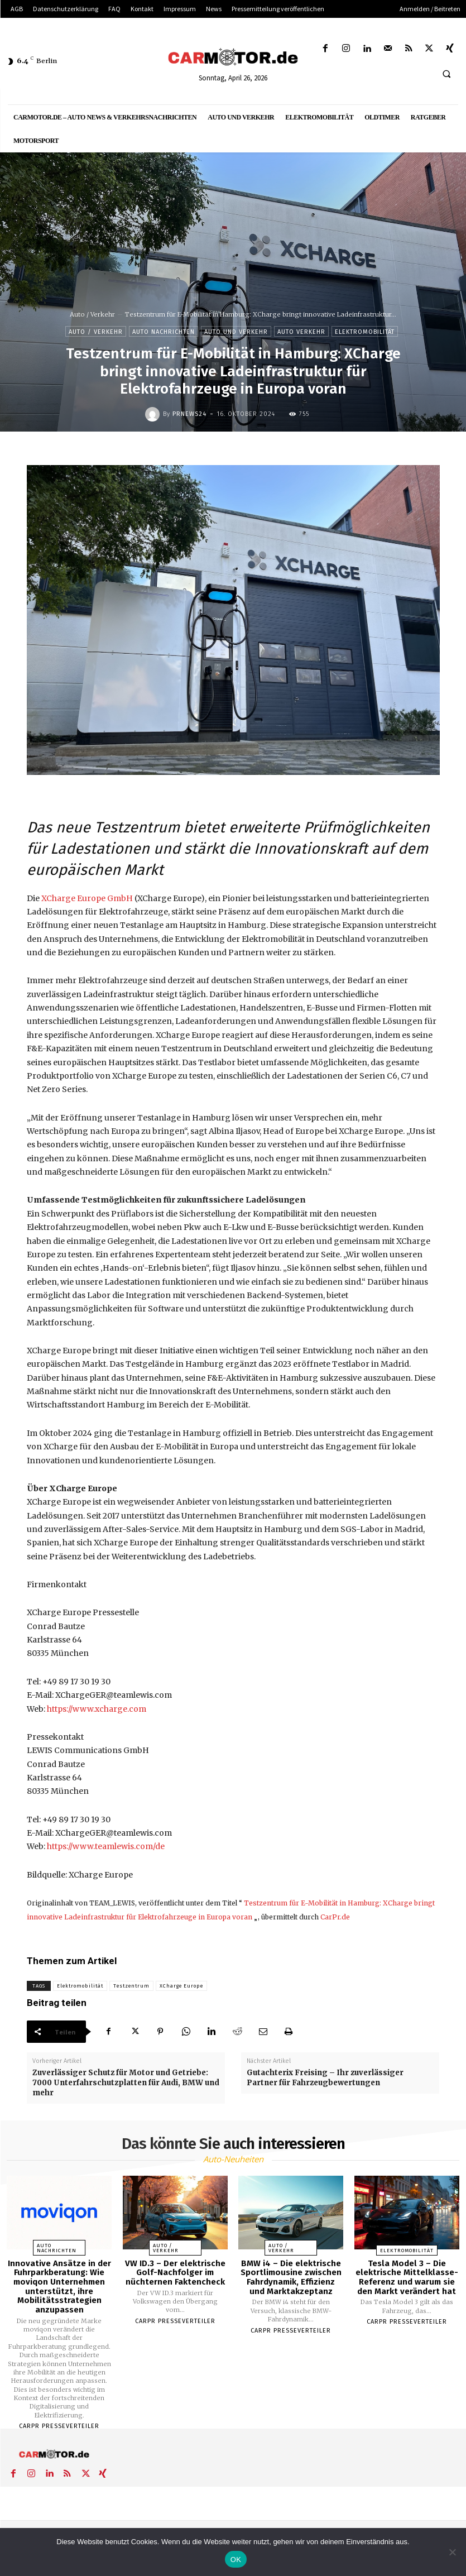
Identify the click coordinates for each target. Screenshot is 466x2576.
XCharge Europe (181, 1986)
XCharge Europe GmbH (87, 898)
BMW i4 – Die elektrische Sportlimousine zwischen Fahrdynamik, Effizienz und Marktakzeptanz (291, 2277)
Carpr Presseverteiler (59, 2426)
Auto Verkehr (301, 331)
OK (235, 2559)
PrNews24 (189, 414)
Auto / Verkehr (92, 314)
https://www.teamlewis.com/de (106, 1846)
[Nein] (452, 2552)
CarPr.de (335, 1917)
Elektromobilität (365, 331)
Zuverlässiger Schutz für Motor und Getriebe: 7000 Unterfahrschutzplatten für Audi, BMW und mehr (125, 2083)
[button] (446, 74)
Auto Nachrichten (163, 331)
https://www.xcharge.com (96, 1709)
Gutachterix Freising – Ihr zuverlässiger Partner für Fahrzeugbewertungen (325, 2077)
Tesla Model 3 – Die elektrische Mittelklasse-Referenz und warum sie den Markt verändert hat (406, 2277)
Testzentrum (131, 1986)
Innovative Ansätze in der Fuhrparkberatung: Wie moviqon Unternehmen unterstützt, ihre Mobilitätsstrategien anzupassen (59, 2286)
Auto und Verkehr (236, 331)
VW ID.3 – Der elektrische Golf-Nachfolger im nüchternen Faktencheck (175, 2272)
